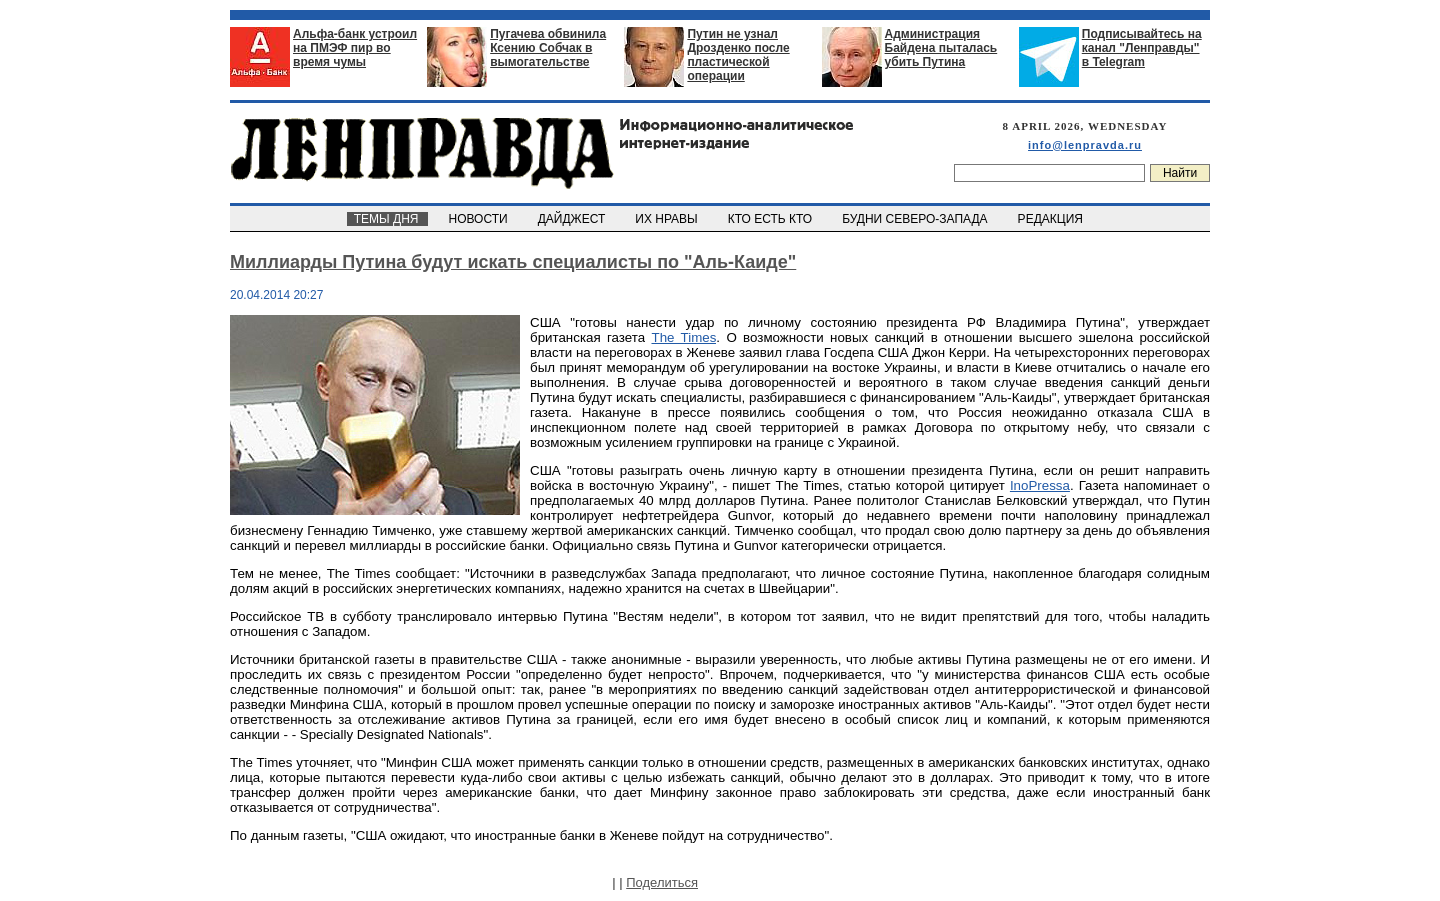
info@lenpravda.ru (1085, 145)
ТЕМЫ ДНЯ (387, 219)
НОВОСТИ (480, 219)
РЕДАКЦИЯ (1052, 219)
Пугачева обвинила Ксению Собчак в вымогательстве (548, 48)
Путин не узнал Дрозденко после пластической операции (738, 55)
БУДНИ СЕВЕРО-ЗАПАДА (916, 219)
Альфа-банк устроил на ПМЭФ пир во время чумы (355, 48)
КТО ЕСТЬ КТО (771, 219)
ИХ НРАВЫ (668, 219)
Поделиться (662, 882)
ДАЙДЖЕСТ (573, 219)
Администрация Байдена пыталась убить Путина (941, 48)
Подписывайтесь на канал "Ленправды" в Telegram (1142, 48)
